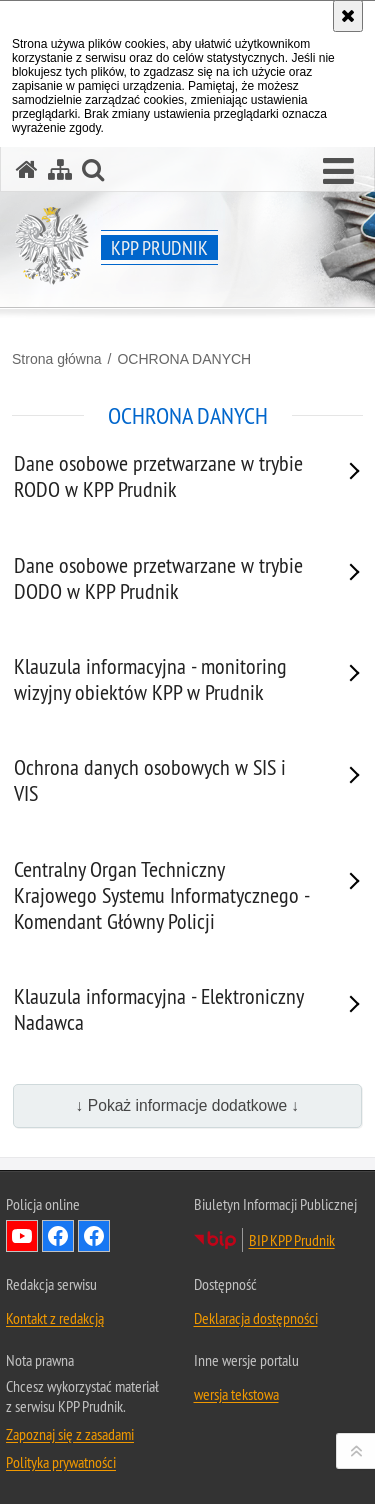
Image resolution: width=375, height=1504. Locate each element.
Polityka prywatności (61, 1462)
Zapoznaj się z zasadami (70, 1434)
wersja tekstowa (236, 1394)
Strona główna (57, 359)
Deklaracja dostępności (256, 1318)
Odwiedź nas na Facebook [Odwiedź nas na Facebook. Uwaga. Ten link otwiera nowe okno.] (58, 1236)
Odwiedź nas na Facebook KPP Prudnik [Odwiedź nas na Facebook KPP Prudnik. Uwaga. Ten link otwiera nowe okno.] (94, 1236)
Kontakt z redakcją (55, 1318)
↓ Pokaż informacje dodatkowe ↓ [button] (188, 1105)
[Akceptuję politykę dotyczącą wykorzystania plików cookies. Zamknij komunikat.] (348, 16)
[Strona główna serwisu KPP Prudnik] (27, 169)
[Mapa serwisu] (60, 169)
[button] (338, 172)
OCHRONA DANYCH (184, 359)
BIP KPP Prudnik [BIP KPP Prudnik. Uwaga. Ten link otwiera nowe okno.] (292, 1240)
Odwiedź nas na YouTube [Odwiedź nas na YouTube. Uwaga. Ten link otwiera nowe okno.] (22, 1236)
